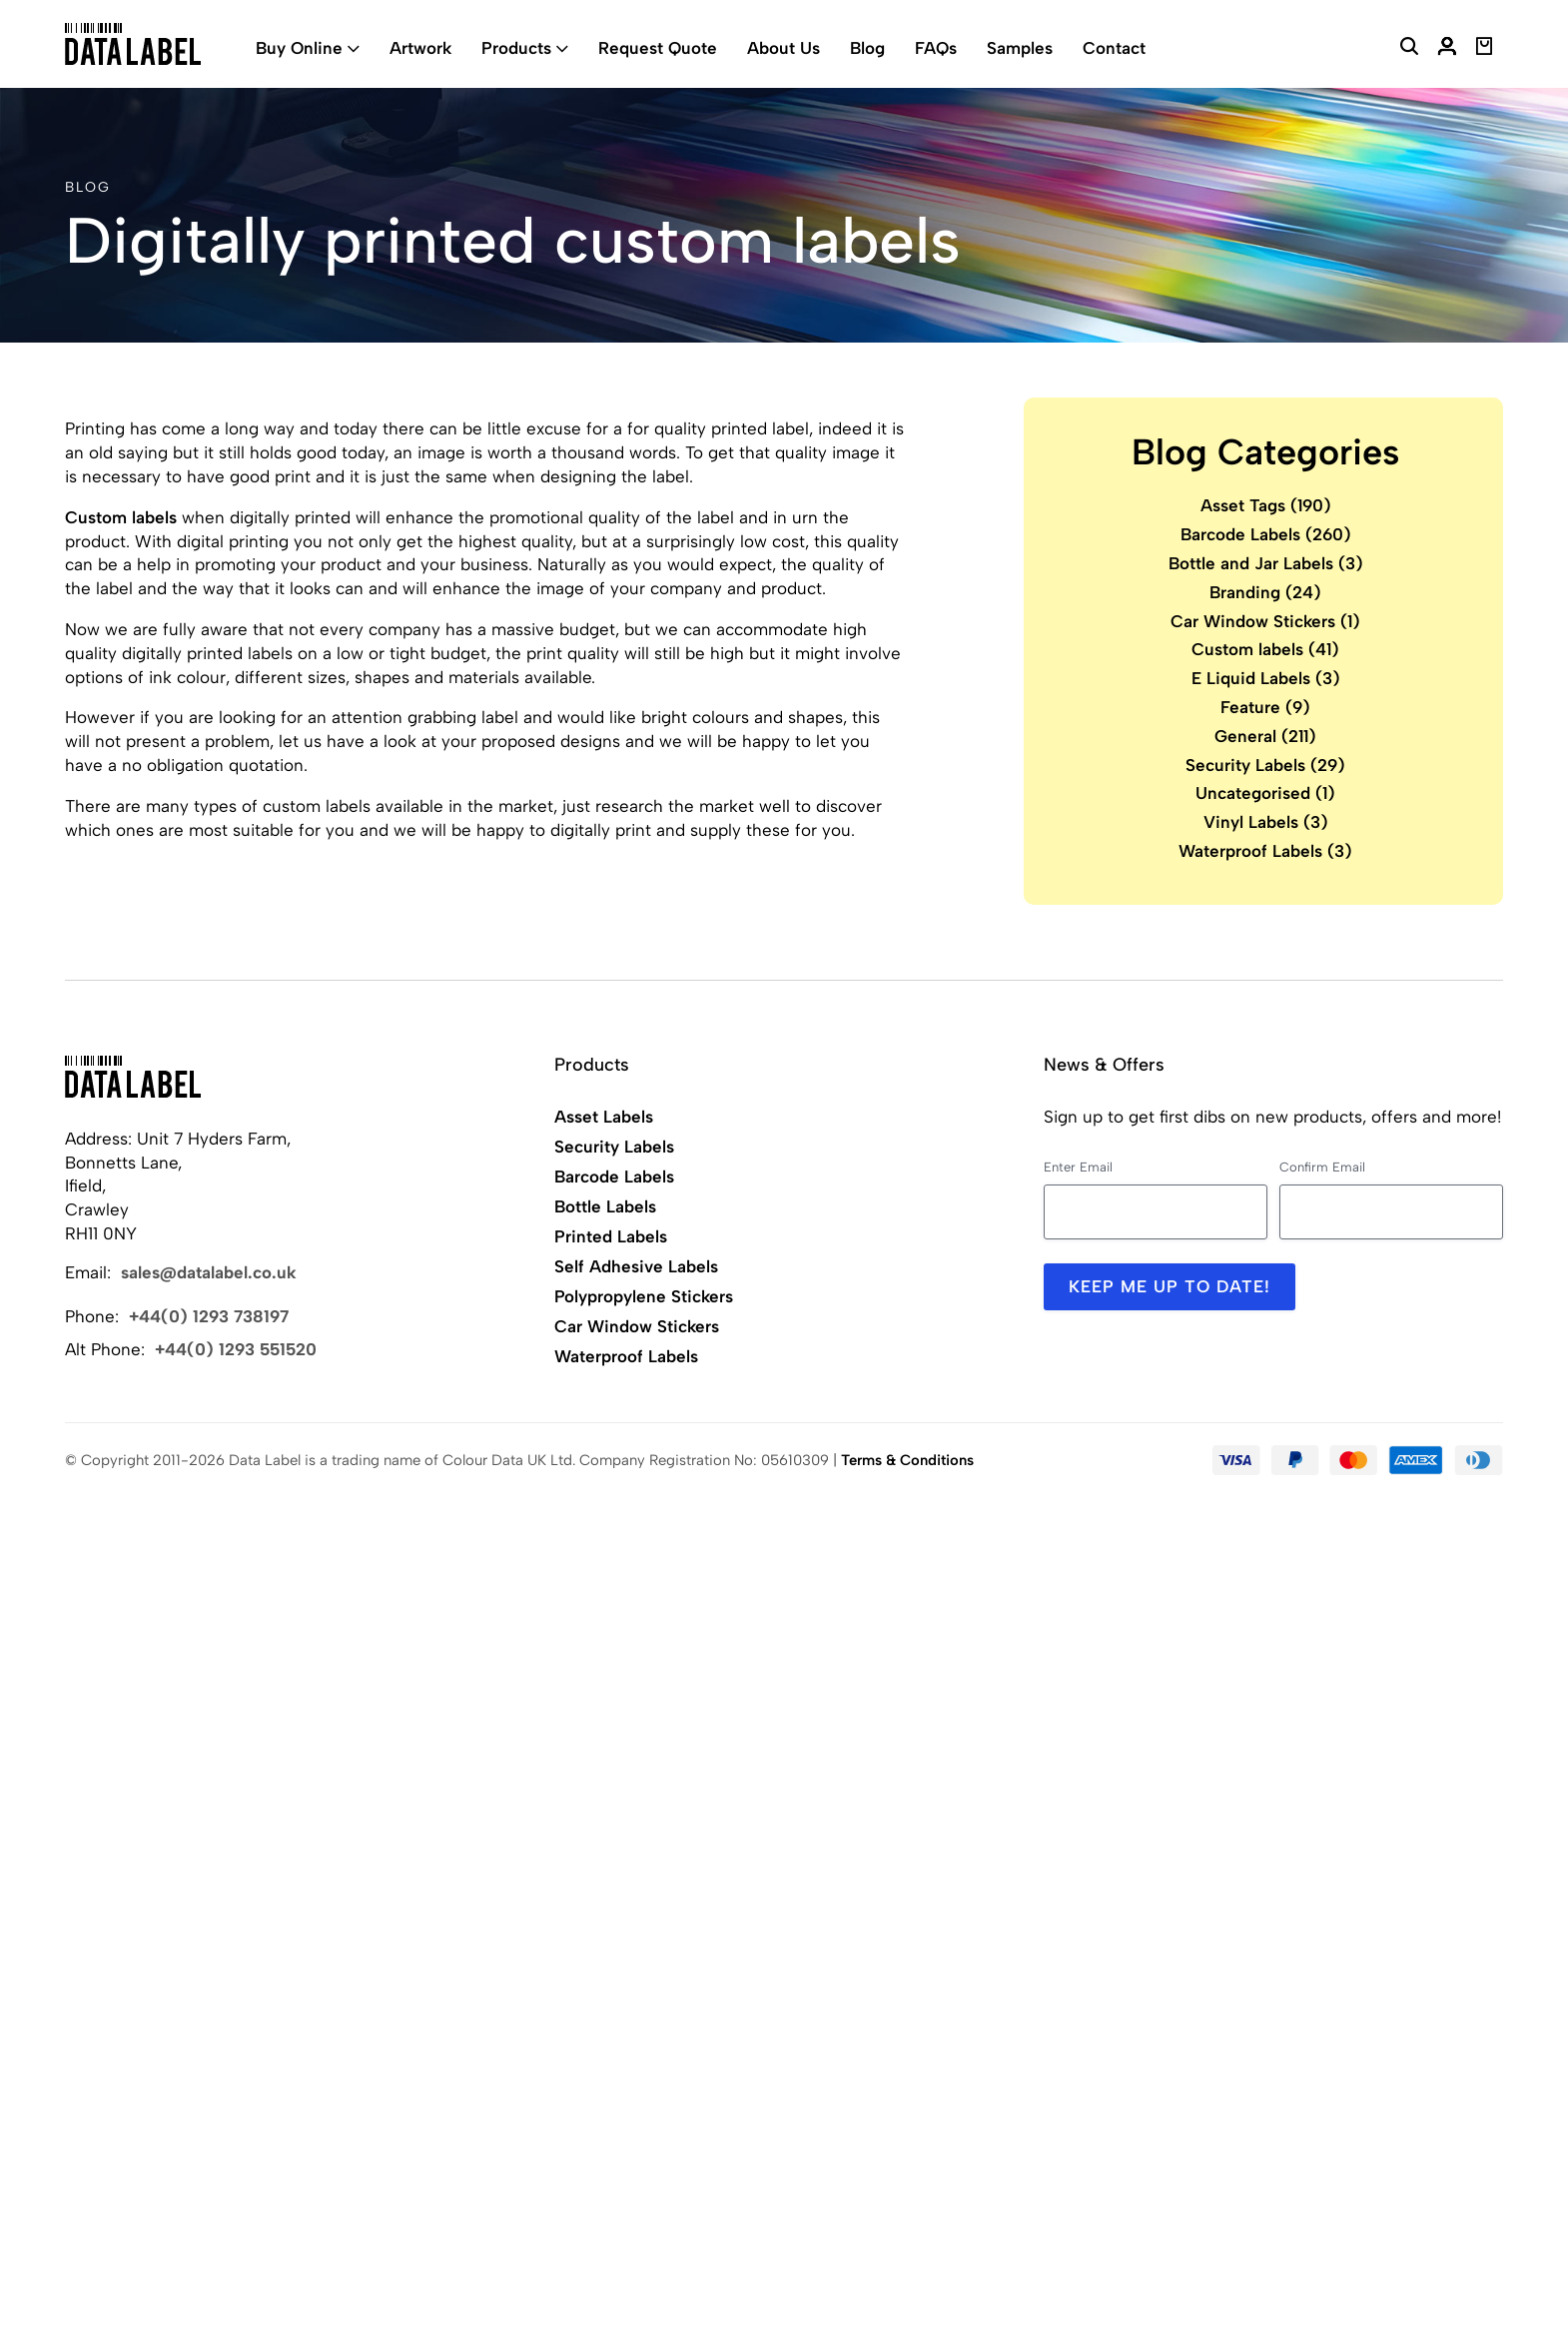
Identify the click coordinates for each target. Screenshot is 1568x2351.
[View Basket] (1484, 49)
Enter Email (1078, 1167)
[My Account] (1447, 49)
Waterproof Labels (1265, 851)
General (1265, 736)
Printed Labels (610, 1236)
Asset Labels (603, 1117)
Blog (867, 48)
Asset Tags (1265, 505)
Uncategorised (1265, 793)
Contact (1114, 48)
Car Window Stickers (1265, 621)
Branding (1265, 592)
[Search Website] (1409, 49)
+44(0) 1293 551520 (236, 1349)
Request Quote (657, 48)
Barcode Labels (1265, 534)
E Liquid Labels (1265, 678)
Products (516, 48)
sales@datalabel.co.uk (209, 1272)
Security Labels (1265, 765)
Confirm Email (1322, 1167)
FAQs (936, 48)
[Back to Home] (133, 1077)
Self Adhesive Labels (636, 1266)
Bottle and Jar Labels (1266, 563)
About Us (783, 48)
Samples (1020, 48)
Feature (1265, 707)
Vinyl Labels (1265, 822)
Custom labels (121, 517)
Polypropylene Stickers (643, 1296)
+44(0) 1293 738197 (209, 1316)
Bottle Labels (605, 1206)
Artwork (420, 48)
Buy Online (299, 48)
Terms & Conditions (907, 1460)
